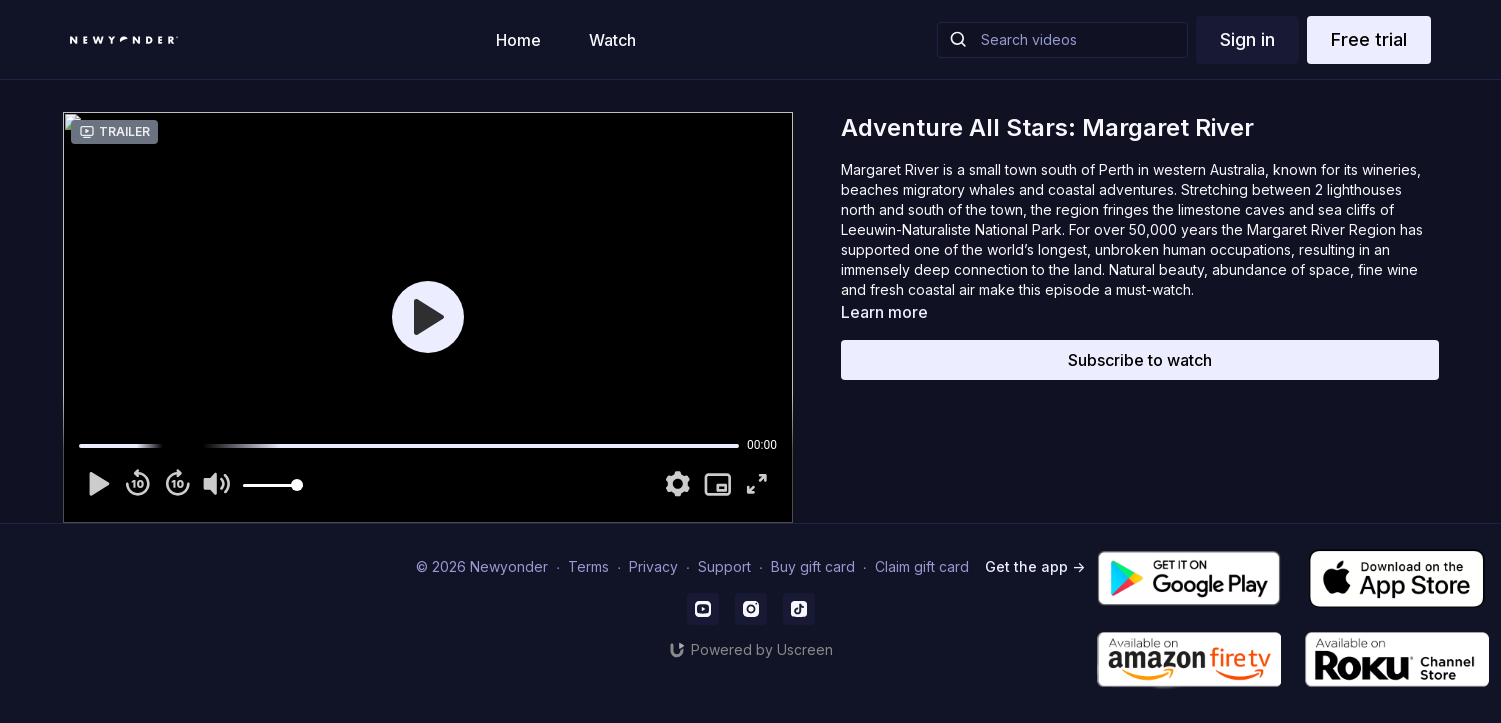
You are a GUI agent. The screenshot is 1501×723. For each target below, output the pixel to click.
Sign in (1247, 39)
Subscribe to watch (1140, 360)
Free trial (1369, 39)
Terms (588, 566)
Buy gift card (813, 566)
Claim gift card (922, 566)
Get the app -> (1035, 566)
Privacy (653, 566)
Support (724, 566)
